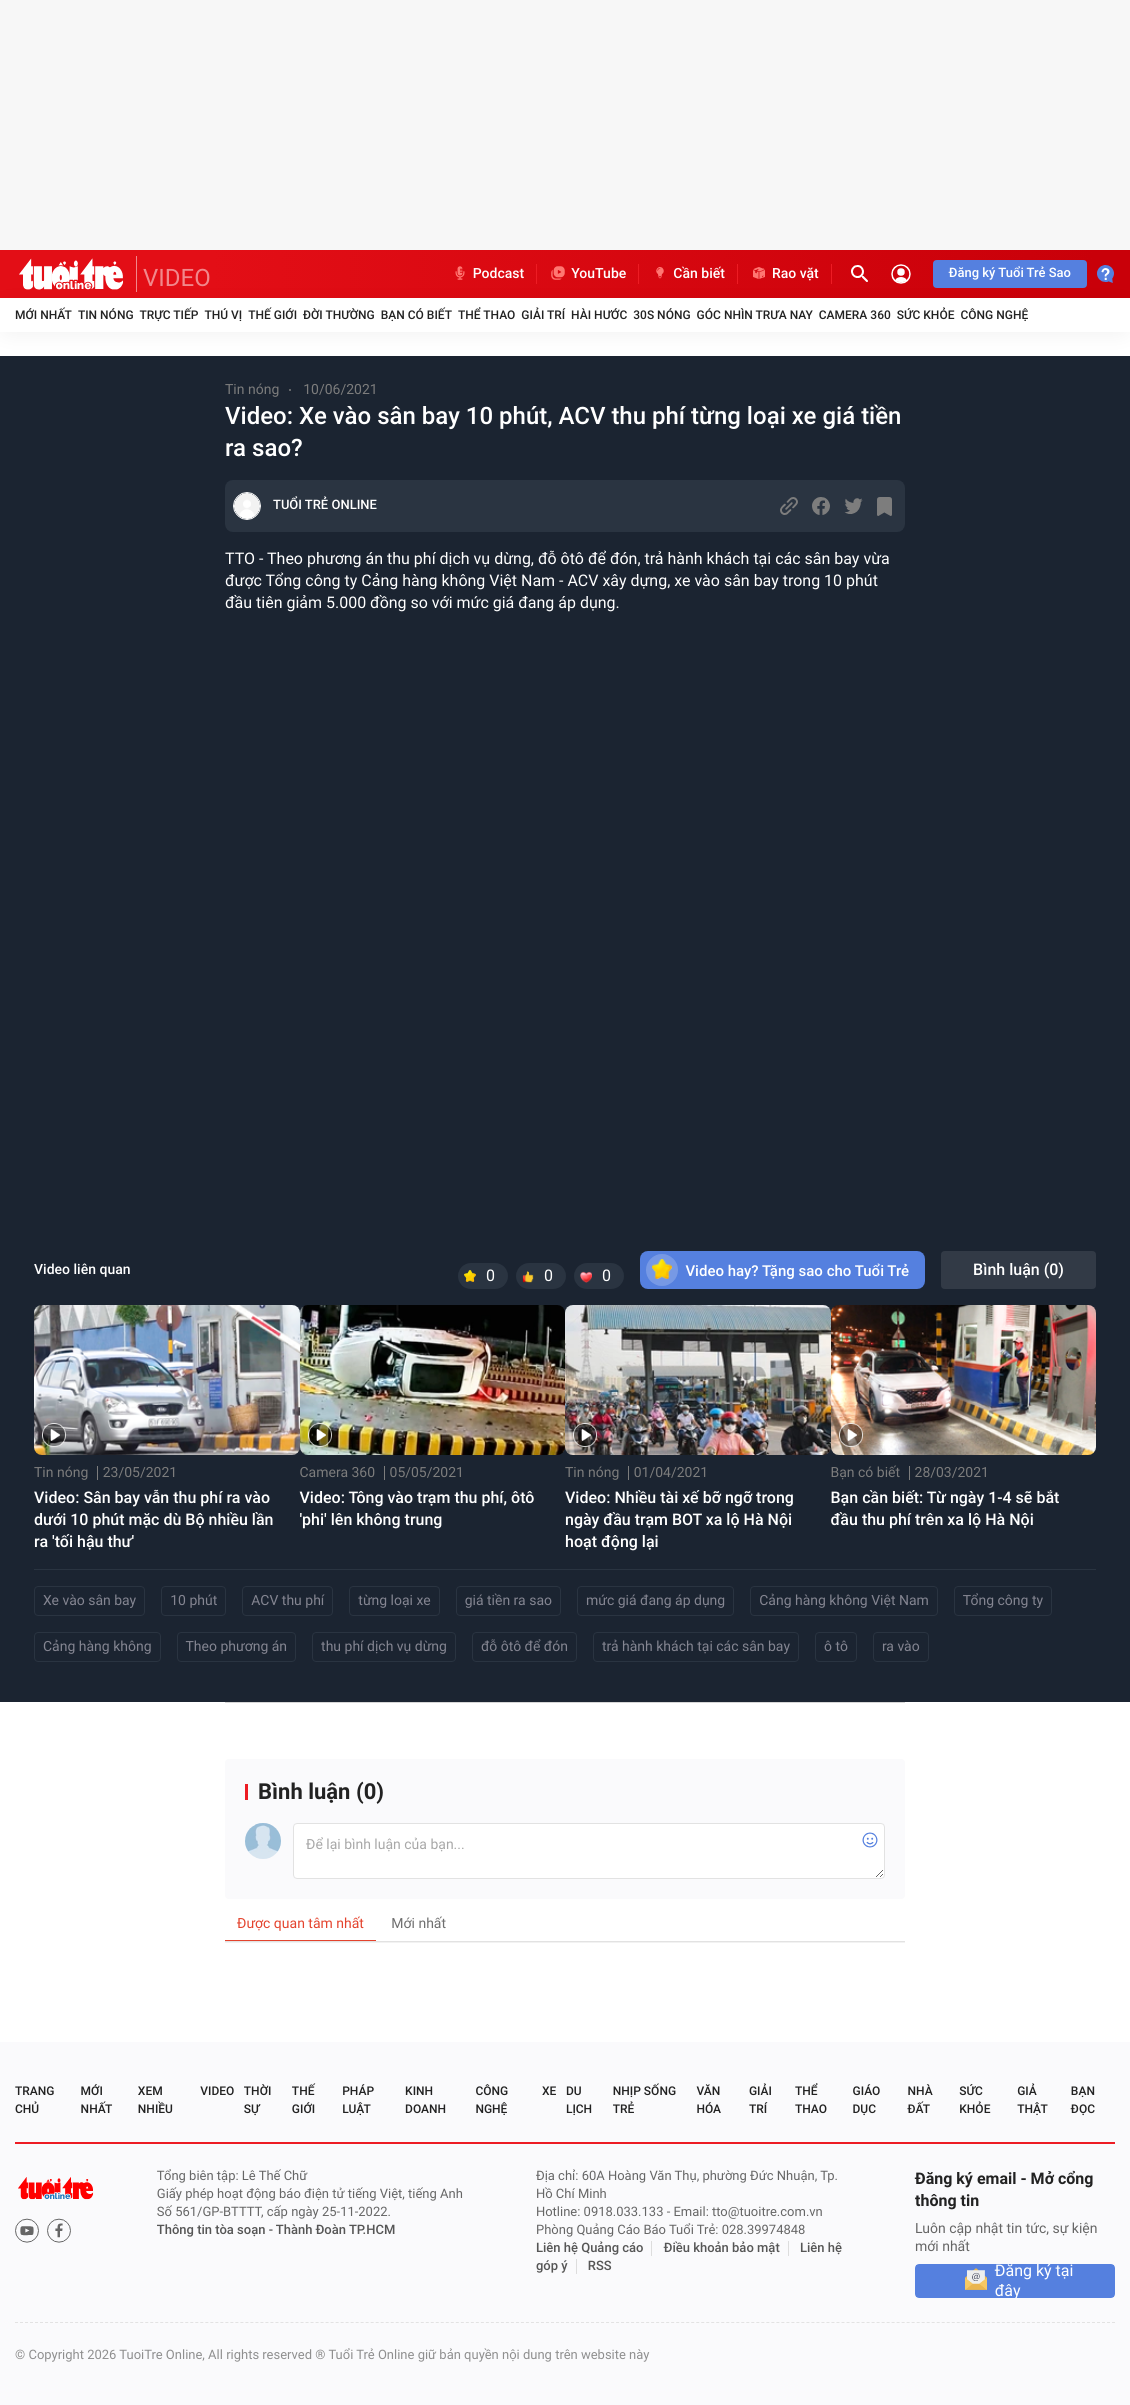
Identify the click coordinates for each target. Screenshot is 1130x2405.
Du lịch (579, 2100)
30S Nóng (661, 315)
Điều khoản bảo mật (722, 2248)
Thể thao (486, 315)
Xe (549, 2091)
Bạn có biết (416, 315)
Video (217, 2091)
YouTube (587, 274)
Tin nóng (106, 315)
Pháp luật (358, 2100)
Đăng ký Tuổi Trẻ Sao (1010, 273)
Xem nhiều (155, 2100)
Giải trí (543, 315)
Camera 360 (855, 315)
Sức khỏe (926, 315)
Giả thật (1032, 2100)
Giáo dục (867, 2100)
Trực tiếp (169, 315)
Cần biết (688, 274)
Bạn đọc (1083, 2100)
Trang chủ (34, 2100)
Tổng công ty (1003, 1601)
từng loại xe (394, 1601)
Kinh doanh (425, 2100)
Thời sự (258, 2100)
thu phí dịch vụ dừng (384, 1647)
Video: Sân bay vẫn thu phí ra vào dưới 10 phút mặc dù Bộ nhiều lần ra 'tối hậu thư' (153, 1519)
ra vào (901, 1647)
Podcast (488, 274)
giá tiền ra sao (508, 1601)
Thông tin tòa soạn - (216, 2230)
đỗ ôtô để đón (524, 1647)
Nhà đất (919, 2100)
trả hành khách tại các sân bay (696, 1647)
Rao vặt (784, 274)
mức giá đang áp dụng (655, 1601)
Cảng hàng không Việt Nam (844, 1601)
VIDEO (177, 278)
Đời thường (339, 315)
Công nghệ (994, 315)
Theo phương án (237, 1647)
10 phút (193, 1601)
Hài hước (599, 315)
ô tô (836, 1647)
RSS (600, 2266)
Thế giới (272, 315)
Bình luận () (1018, 1269)
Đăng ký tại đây (1034, 2281)
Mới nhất (43, 315)
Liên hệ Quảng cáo (590, 2248)
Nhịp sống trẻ (644, 2100)
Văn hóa (708, 2100)
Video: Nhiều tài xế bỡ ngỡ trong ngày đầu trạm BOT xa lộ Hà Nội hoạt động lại (679, 1519)
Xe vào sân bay (89, 1601)
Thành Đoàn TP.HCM (335, 2230)
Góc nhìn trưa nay (755, 315)
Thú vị (223, 315)
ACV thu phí (287, 1601)
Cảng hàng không (97, 1647)
